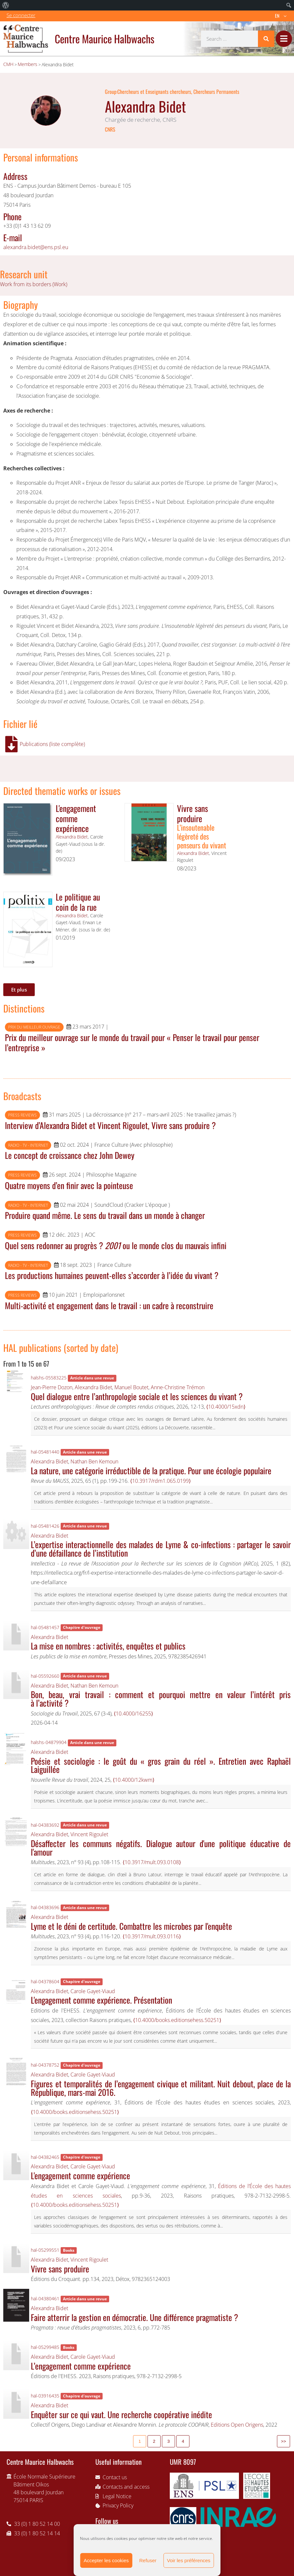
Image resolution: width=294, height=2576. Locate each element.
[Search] (266, 39)
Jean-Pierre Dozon (51, 1387)
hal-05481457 (45, 1627)
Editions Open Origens (237, 2424)
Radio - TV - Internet (28, 1145)
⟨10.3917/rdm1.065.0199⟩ (160, 1480)
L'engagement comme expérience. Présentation (101, 1999)
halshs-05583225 (49, 1377)
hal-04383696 (45, 1907)
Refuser (148, 2560)
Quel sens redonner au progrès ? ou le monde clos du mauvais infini (115, 1245)
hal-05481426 (45, 1526)
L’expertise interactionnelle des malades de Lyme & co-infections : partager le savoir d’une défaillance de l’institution (161, 1548)
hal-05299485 (45, 2347)
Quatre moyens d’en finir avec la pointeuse (69, 1185)
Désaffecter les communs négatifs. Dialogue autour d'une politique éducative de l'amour (161, 1847)
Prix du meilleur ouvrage (34, 1027)
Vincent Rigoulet (89, 1834)
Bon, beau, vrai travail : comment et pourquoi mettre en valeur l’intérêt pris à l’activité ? (161, 1698)
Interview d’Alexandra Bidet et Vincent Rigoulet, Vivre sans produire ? (110, 1125)
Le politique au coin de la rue (78, 901)
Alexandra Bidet (72, 837)
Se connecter (21, 15)
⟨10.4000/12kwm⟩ (133, 1779)
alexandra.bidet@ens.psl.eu (35, 247)
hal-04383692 (45, 1825)
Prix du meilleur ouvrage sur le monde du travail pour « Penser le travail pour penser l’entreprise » (132, 1042)
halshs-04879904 (49, 1742)
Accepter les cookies (106, 2560)
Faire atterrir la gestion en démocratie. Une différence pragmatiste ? (134, 2317)
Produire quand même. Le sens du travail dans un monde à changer (105, 1215)
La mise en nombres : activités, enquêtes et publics (108, 1645)
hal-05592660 (45, 1676)
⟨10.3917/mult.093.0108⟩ (152, 1862)
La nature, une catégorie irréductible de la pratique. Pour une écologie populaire (151, 1470)
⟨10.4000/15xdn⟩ (225, 1406)
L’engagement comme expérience (81, 2365)
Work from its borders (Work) (33, 284)
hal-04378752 (45, 2065)
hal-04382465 (45, 2157)
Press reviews (22, 1115)
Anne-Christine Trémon (178, 1387)
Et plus (19, 989)
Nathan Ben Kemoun (94, 1461)
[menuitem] (5, 5)
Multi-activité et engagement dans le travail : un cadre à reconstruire (109, 1305)
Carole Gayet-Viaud (92, 1991)
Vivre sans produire (192, 813)
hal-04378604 (45, 1981)
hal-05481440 (45, 1452)
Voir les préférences (188, 2560)
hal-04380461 (45, 2298)
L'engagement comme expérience (76, 818)
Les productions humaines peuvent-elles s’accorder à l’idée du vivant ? (111, 1275)
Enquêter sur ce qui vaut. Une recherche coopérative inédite (121, 2414)
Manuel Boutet (131, 1387)
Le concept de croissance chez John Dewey (69, 1155)
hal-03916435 (45, 2396)
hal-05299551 (45, 2250)
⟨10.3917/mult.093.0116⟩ (152, 1936)
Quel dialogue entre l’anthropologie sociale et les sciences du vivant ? (137, 1396)
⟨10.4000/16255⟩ (133, 1713)
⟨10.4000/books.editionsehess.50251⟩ (177, 2020)
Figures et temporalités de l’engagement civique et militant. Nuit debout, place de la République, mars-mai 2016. (161, 2087)
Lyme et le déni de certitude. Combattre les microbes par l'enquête (131, 1926)
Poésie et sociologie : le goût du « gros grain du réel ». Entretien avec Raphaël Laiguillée (161, 1765)
